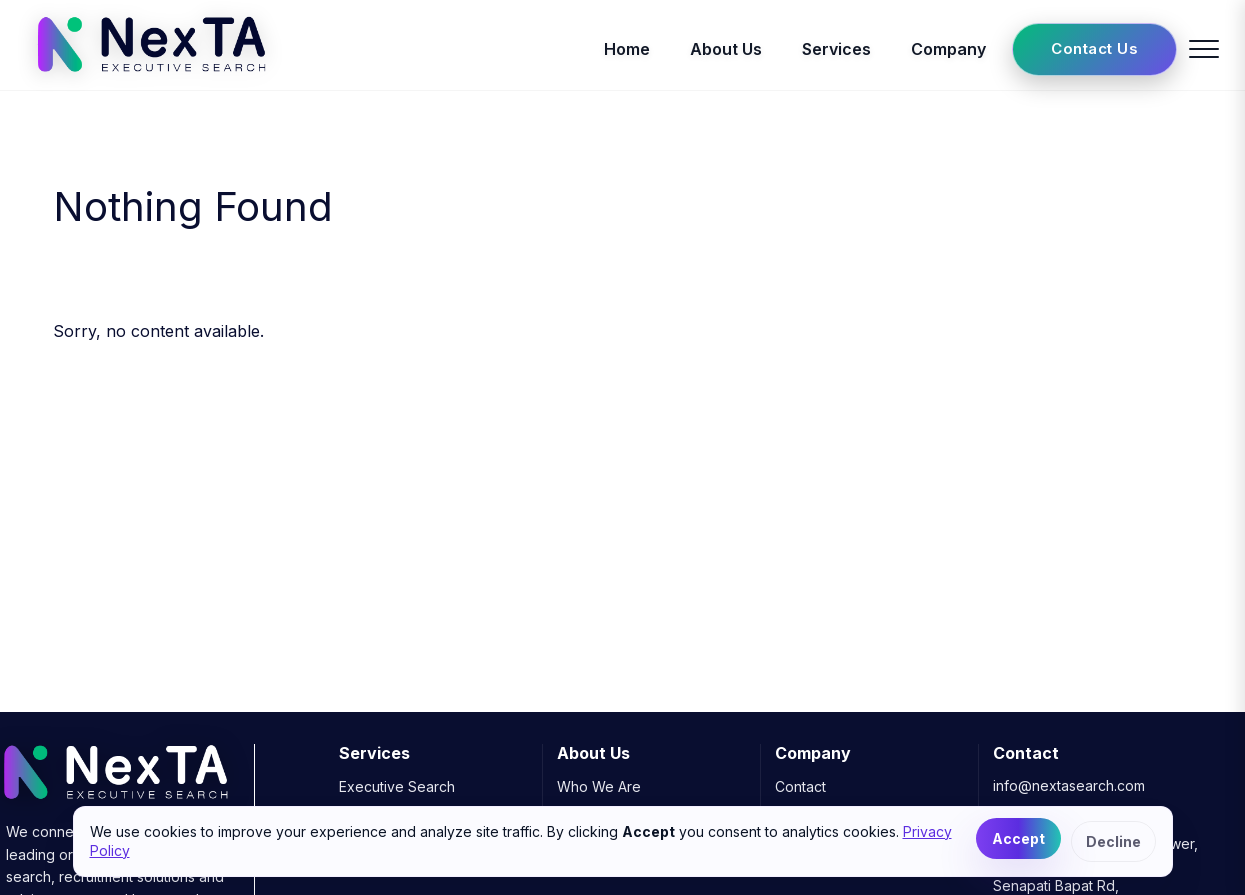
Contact (800, 786)
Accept (1018, 838)
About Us (726, 49)
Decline (1113, 841)
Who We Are (599, 786)
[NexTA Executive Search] (151, 78)
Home (627, 49)
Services (836, 49)
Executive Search (397, 786)
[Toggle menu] (1204, 49)
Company (948, 49)
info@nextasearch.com (1069, 785)
